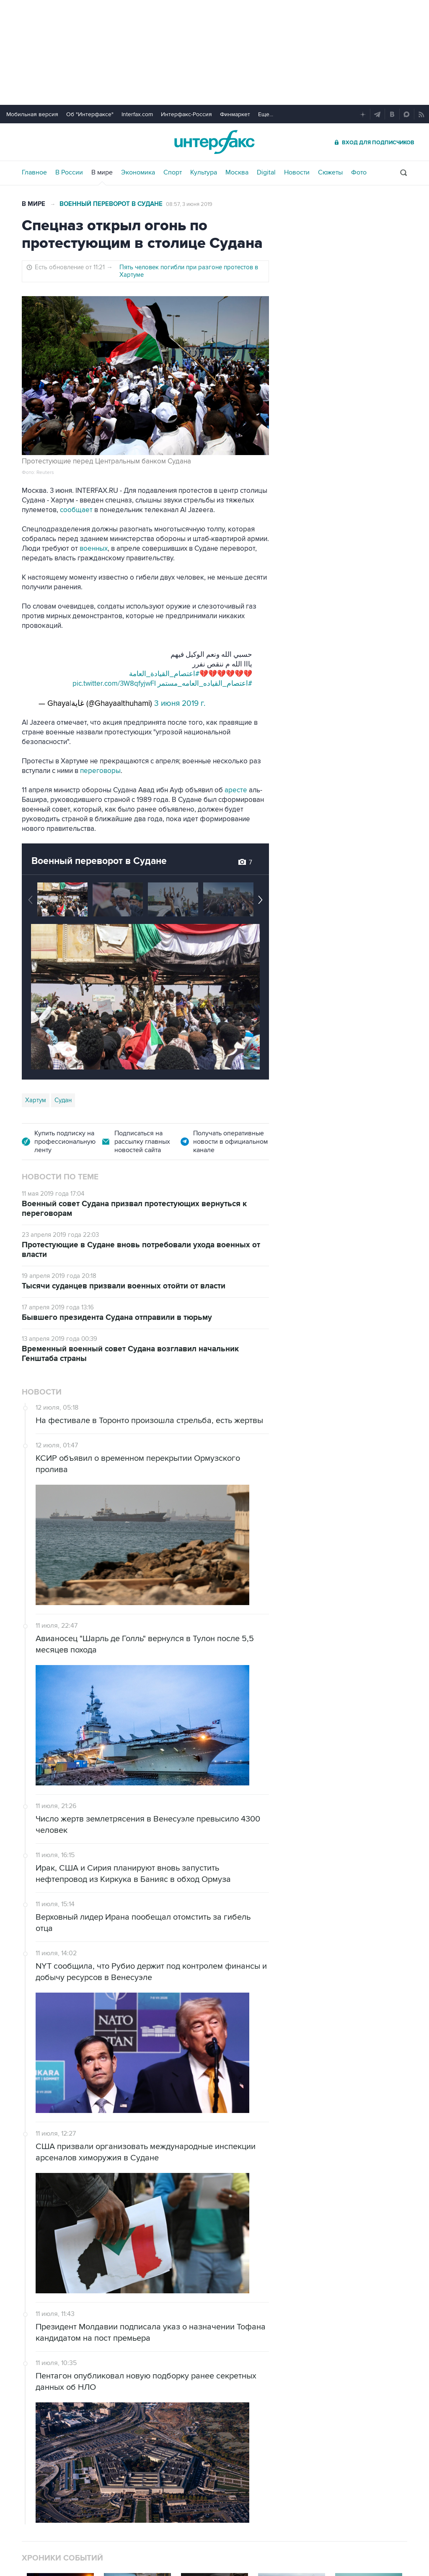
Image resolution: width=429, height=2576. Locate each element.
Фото (359, 172)
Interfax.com (137, 114)
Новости (297, 172)
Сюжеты (330, 172)
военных (94, 548)
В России (69, 172)
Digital (266, 172)
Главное (34, 172)
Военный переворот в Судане (111, 204)
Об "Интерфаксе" (90, 114)
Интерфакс (214, 142)
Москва (236, 172)
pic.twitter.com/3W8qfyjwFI (114, 683)
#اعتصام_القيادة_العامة (164, 674)
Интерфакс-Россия (186, 114)
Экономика (138, 172)
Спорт (172, 172)
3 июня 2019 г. (179, 703)
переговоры (100, 771)
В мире (102, 172)
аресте (236, 790)
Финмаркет (235, 114)
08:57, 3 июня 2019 (189, 204)
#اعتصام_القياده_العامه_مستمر (205, 683)
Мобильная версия (32, 114)
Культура (203, 172)
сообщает (76, 510)
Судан (63, 1100)
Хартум (35, 1100)
